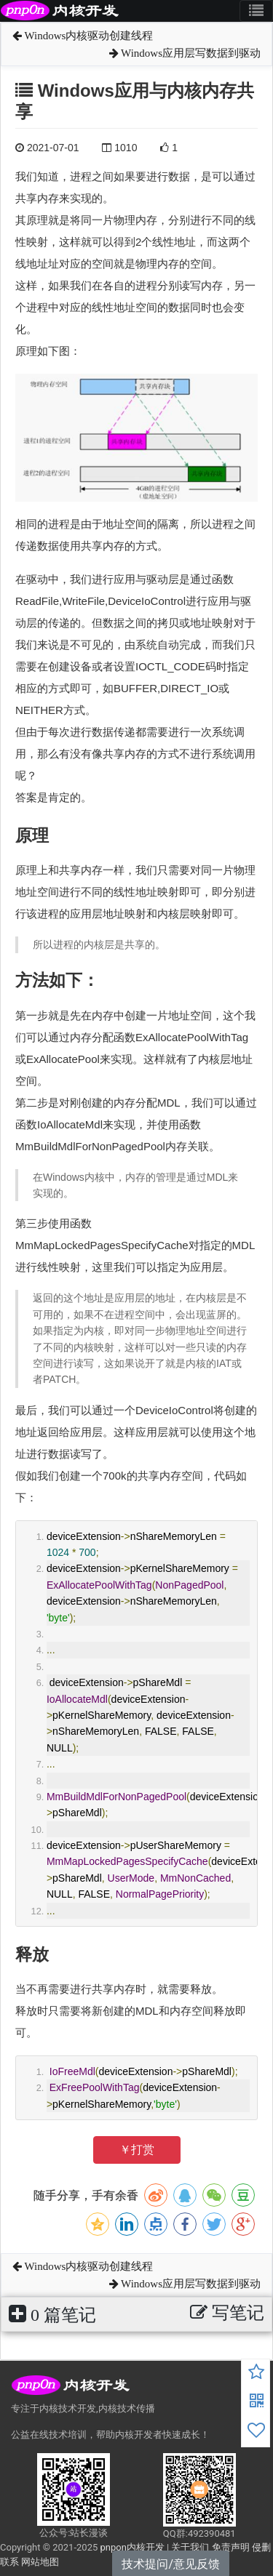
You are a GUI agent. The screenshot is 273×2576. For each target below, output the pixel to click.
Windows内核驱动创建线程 (82, 35)
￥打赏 (136, 2149)
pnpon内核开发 (132, 2547)
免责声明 (231, 2547)
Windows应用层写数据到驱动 (185, 53)
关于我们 (190, 2547)
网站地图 (40, 2561)
